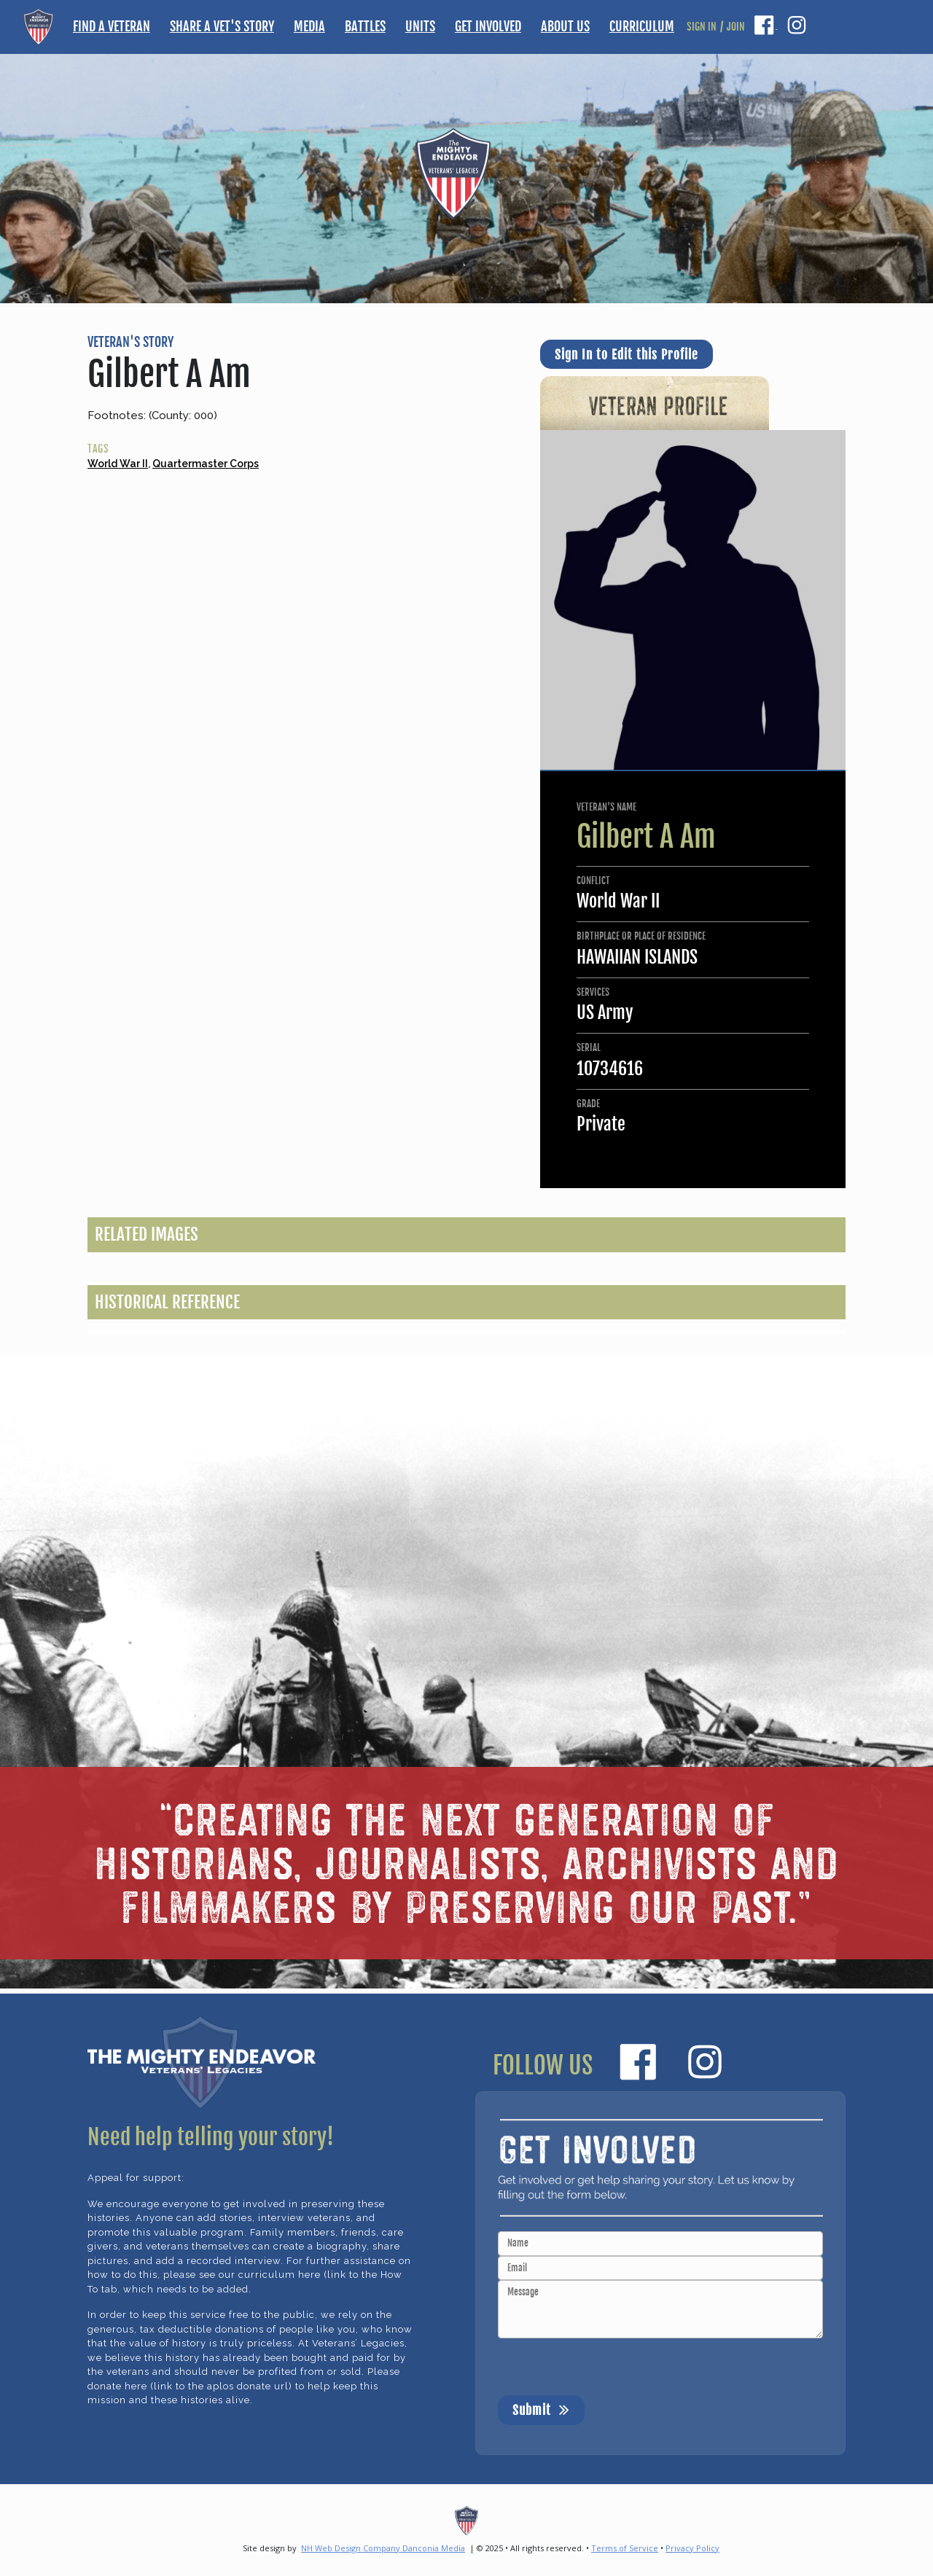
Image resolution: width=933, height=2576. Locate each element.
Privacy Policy (692, 2547)
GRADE (588, 1103)
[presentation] (608, 2366)
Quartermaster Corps (205, 463)
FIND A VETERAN (111, 26)
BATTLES (365, 26)
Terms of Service (624, 2547)
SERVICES (593, 992)
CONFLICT (593, 880)
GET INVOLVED (488, 26)
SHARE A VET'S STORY (222, 26)
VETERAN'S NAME (606, 807)
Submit (541, 2409)
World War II (117, 463)
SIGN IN (702, 26)
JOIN (736, 26)
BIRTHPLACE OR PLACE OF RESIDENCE (641, 936)
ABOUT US (565, 26)
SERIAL (589, 1047)
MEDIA (309, 26)
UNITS (420, 26)
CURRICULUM (641, 26)
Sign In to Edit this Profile (626, 354)
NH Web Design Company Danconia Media (383, 2547)
